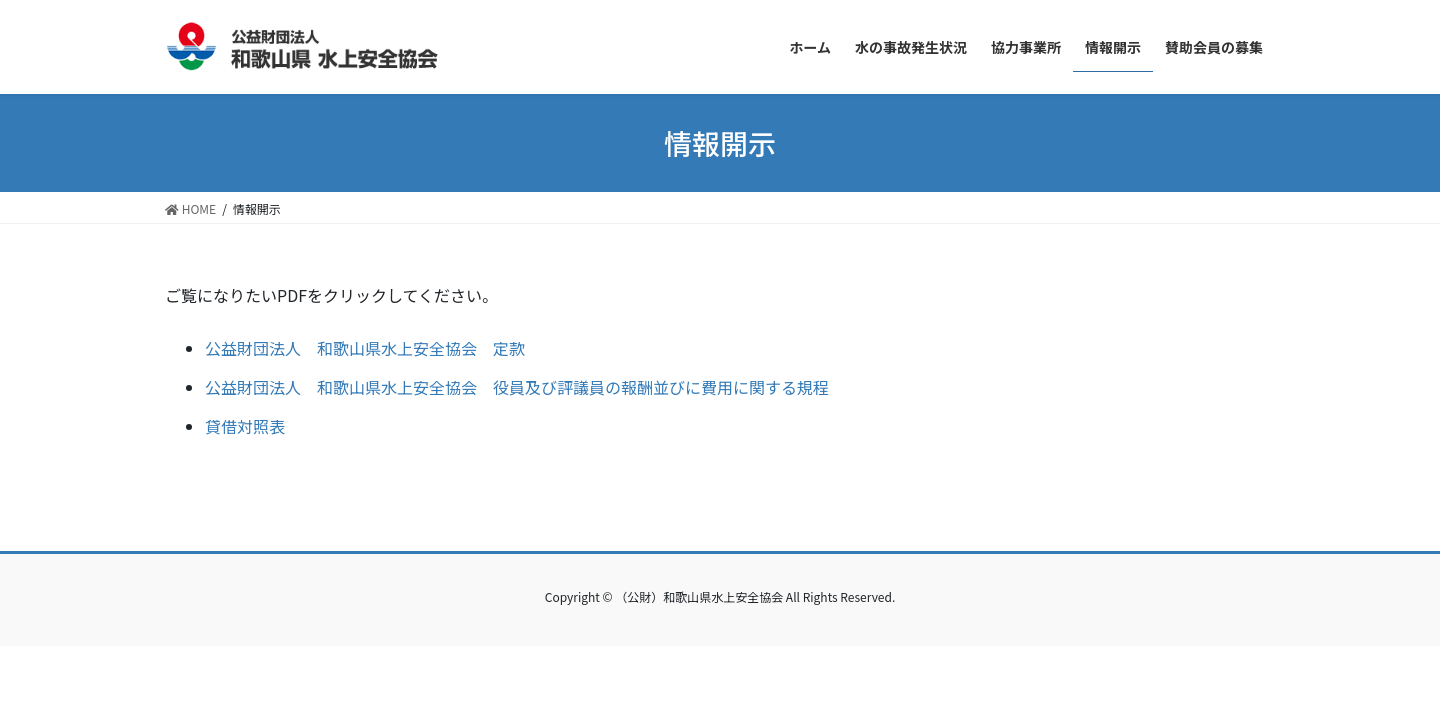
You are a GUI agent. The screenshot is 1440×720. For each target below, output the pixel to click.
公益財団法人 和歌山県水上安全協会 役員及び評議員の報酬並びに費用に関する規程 (517, 387)
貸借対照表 (245, 426)
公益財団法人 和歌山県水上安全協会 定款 (365, 348)
